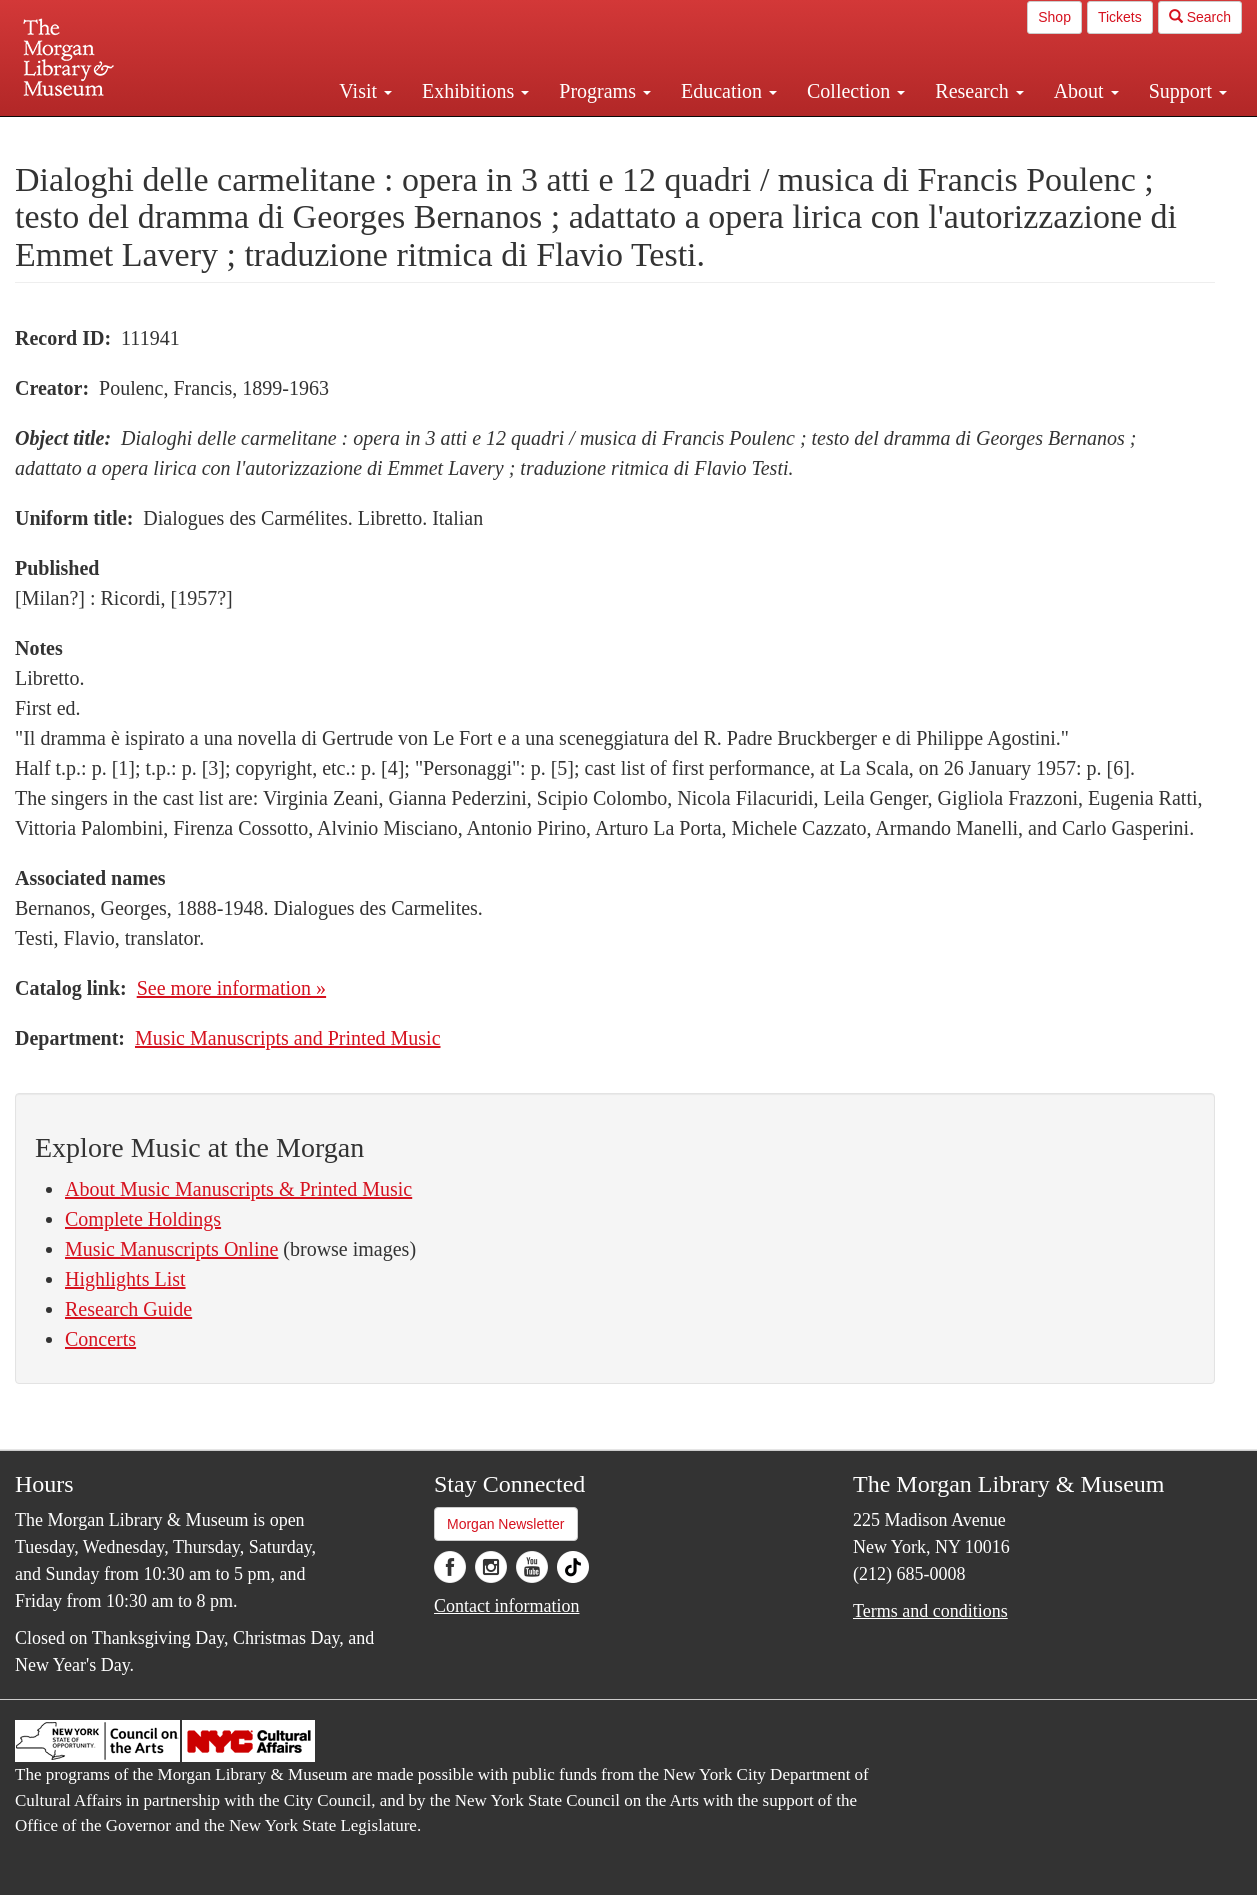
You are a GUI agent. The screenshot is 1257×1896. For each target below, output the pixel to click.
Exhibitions (475, 91)
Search (1200, 17)
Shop (1054, 17)
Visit (365, 91)
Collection (856, 91)
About (1086, 91)
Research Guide (128, 1309)
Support (1188, 91)
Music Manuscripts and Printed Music (288, 1038)
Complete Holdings (143, 1219)
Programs (605, 91)
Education (729, 91)
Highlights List (125, 1279)
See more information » (231, 988)
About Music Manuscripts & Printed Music (238, 1189)
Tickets (1120, 17)
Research (979, 91)
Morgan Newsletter (506, 1524)
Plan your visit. (391, 134)
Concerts (100, 1339)
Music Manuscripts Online (171, 1249)
